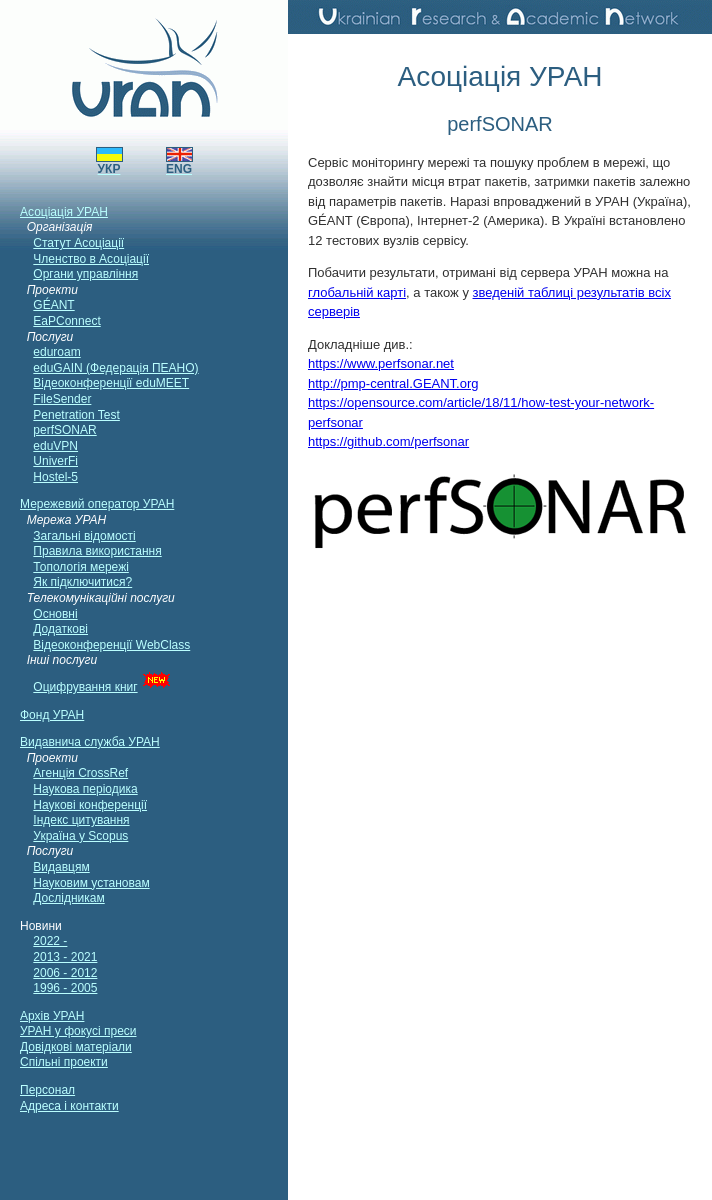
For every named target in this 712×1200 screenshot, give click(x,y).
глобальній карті (357, 292)
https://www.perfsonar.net (381, 363)
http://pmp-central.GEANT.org (393, 383)
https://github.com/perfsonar (388, 441)
